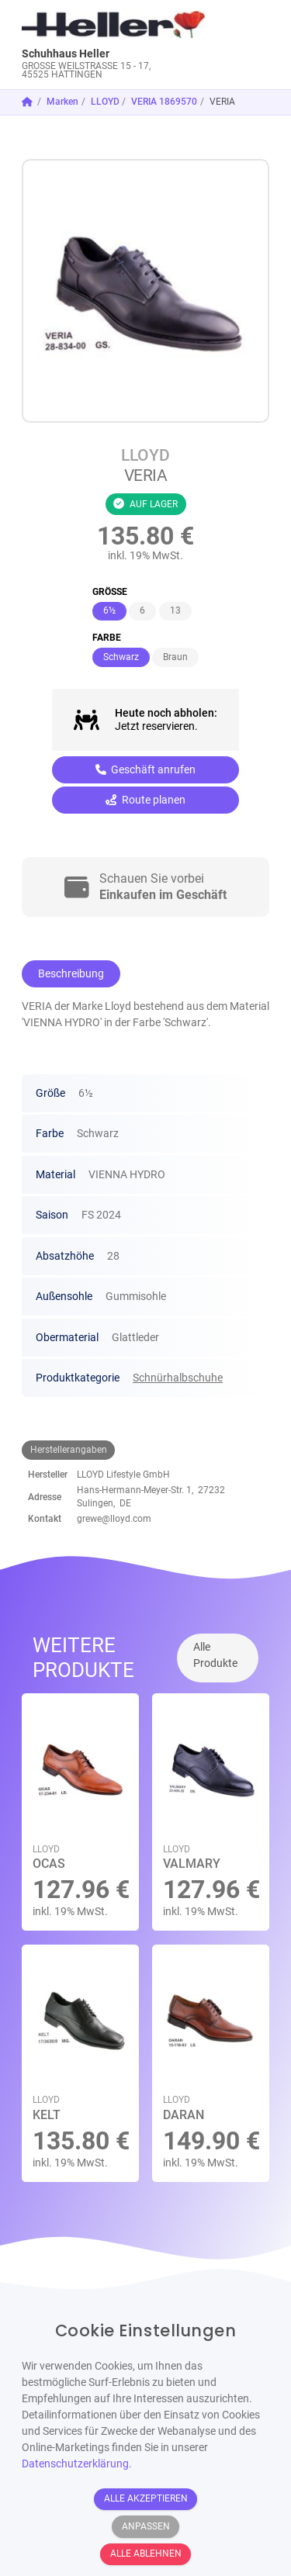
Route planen (145, 800)
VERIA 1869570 (164, 101)
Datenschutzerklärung (75, 2463)
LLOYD (105, 101)
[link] (114, 44)
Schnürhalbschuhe (178, 1377)
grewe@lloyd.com (114, 1518)
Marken (62, 101)
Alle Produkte (215, 1655)
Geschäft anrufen (145, 769)
